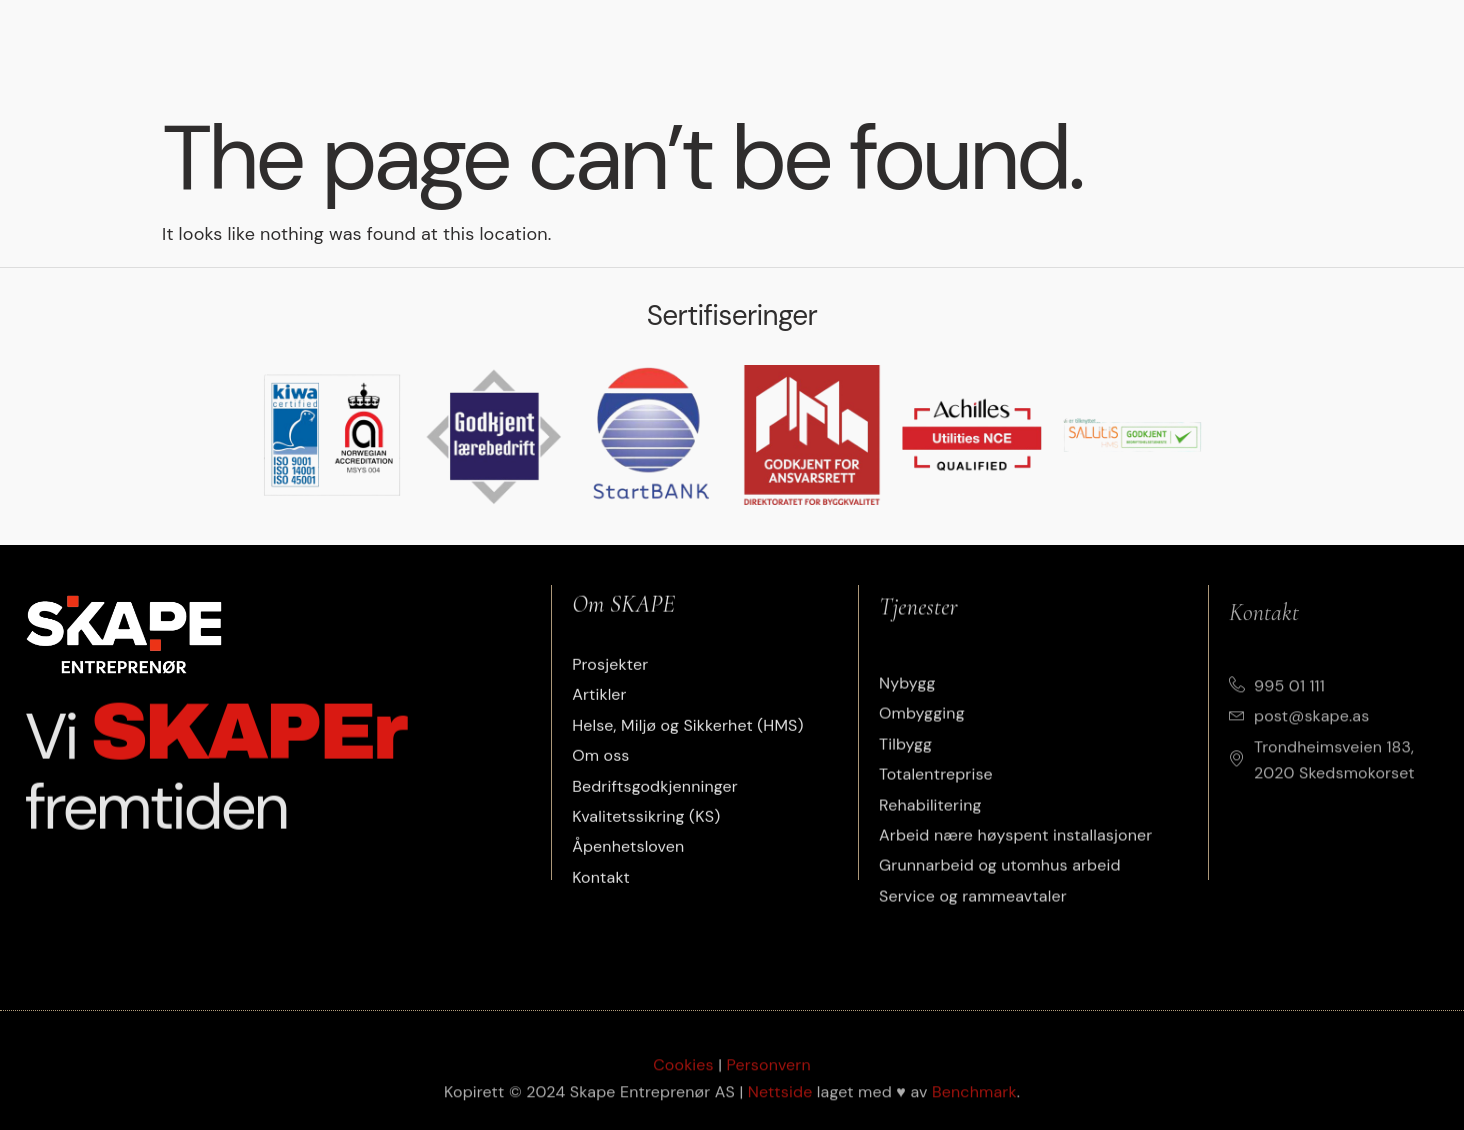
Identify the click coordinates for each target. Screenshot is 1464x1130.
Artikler (752, 41)
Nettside (780, 1108)
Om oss (1082, 42)
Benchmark (974, 1108)
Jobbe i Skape (1207, 41)
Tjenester (512, 42)
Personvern (769, 1081)
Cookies (683, 1081)
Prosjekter (640, 41)
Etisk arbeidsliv (945, 41)
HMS (834, 41)
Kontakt (1325, 41)
